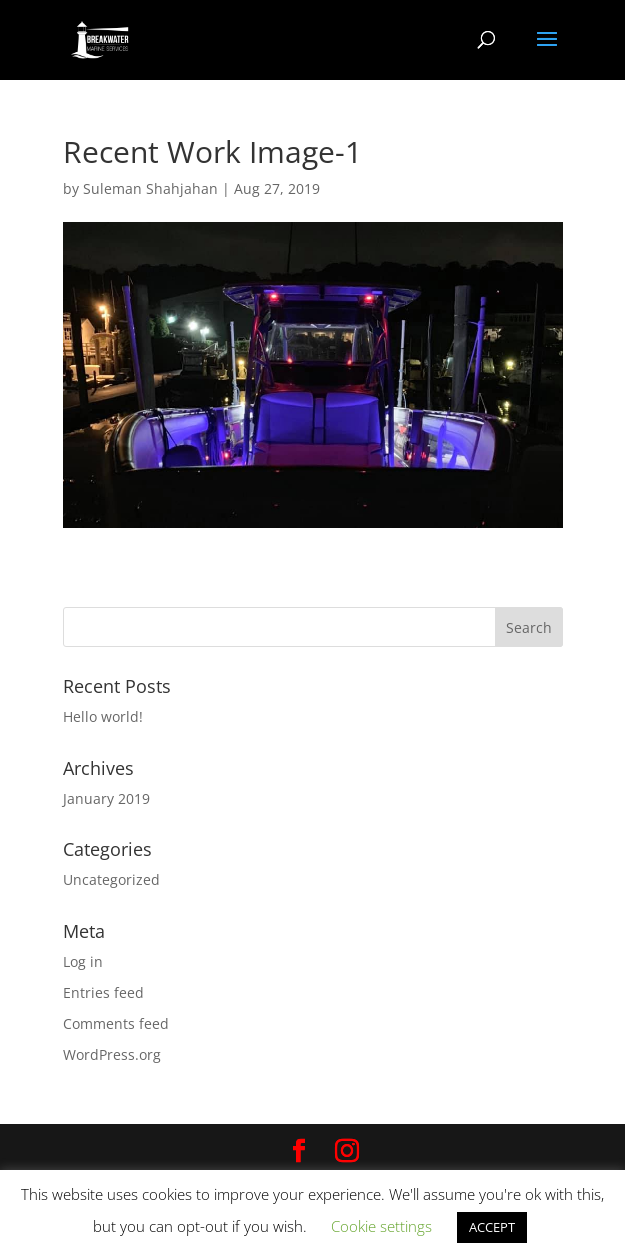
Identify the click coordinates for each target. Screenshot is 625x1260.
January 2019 (106, 798)
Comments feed (116, 1023)
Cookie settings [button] (381, 1226)
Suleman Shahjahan (150, 188)
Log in (83, 961)
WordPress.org (112, 1054)
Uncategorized (111, 879)
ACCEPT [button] (492, 1227)
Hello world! (103, 716)
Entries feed (103, 992)
